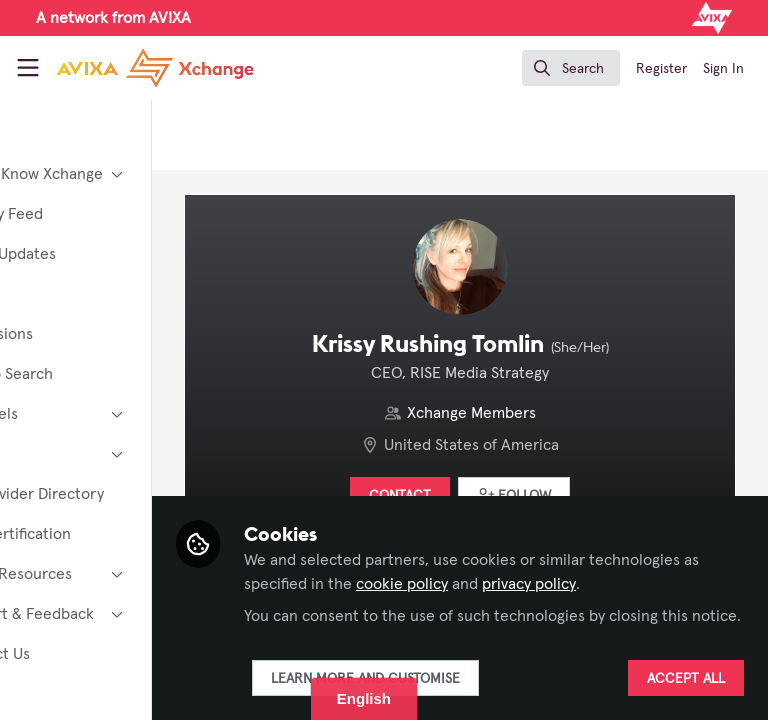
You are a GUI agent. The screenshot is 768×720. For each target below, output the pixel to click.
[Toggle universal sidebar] (28, 68)
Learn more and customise (468, 679)
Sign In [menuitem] (723, 69)
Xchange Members (523, 413)
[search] (571, 68)
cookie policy (619, 560)
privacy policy (394, 584)
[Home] (155, 68)
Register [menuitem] (661, 69)
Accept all (686, 679)
